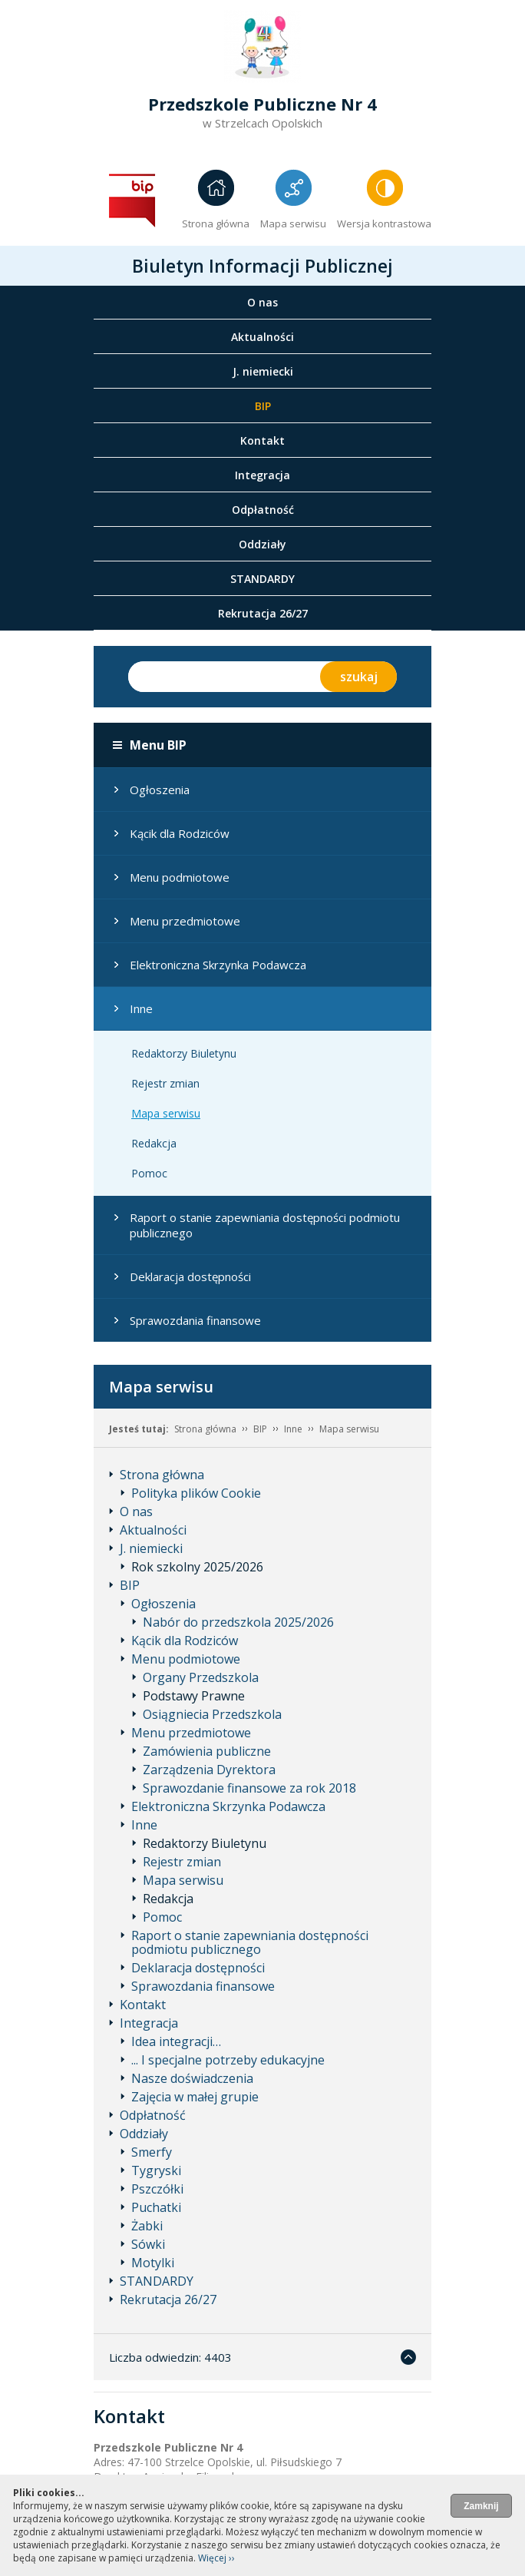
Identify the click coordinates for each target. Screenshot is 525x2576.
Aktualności (262, 336)
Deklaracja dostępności (190, 1276)
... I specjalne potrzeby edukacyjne (228, 2059)
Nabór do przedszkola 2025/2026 (238, 1622)
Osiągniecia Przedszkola (212, 1714)
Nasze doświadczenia (192, 2078)
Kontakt (262, 440)
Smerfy (151, 2152)
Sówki (148, 2244)
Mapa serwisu (293, 223)
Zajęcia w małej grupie (195, 2096)
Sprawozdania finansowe (195, 1320)
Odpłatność (263, 509)
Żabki (147, 2225)
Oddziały (262, 544)
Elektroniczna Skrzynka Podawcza (218, 964)
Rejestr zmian (165, 1083)
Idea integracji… (176, 2041)
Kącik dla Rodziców (179, 833)
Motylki (152, 2262)
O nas (262, 302)
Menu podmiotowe (179, 877)
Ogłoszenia (160, 789)
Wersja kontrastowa (384, 223)
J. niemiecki (263, 371)
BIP (263, 406)
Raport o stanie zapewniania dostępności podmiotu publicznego (265, 1225)
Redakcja (154, 1143)
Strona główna (215, 223)
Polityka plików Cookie (196, 1493)
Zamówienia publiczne (207, 1751)
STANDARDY (262, 578)
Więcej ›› (216, 2557)
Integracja (262, 475)
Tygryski (156, 2170)
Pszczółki (157, 2188)
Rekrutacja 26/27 (263, 613)
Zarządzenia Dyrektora (209, 1769)
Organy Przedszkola (201, 1677)
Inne (141, 1008)
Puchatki (156, 2207)
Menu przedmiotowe (185, 921)
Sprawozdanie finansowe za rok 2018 (249, 1788)
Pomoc (149, 1173)
